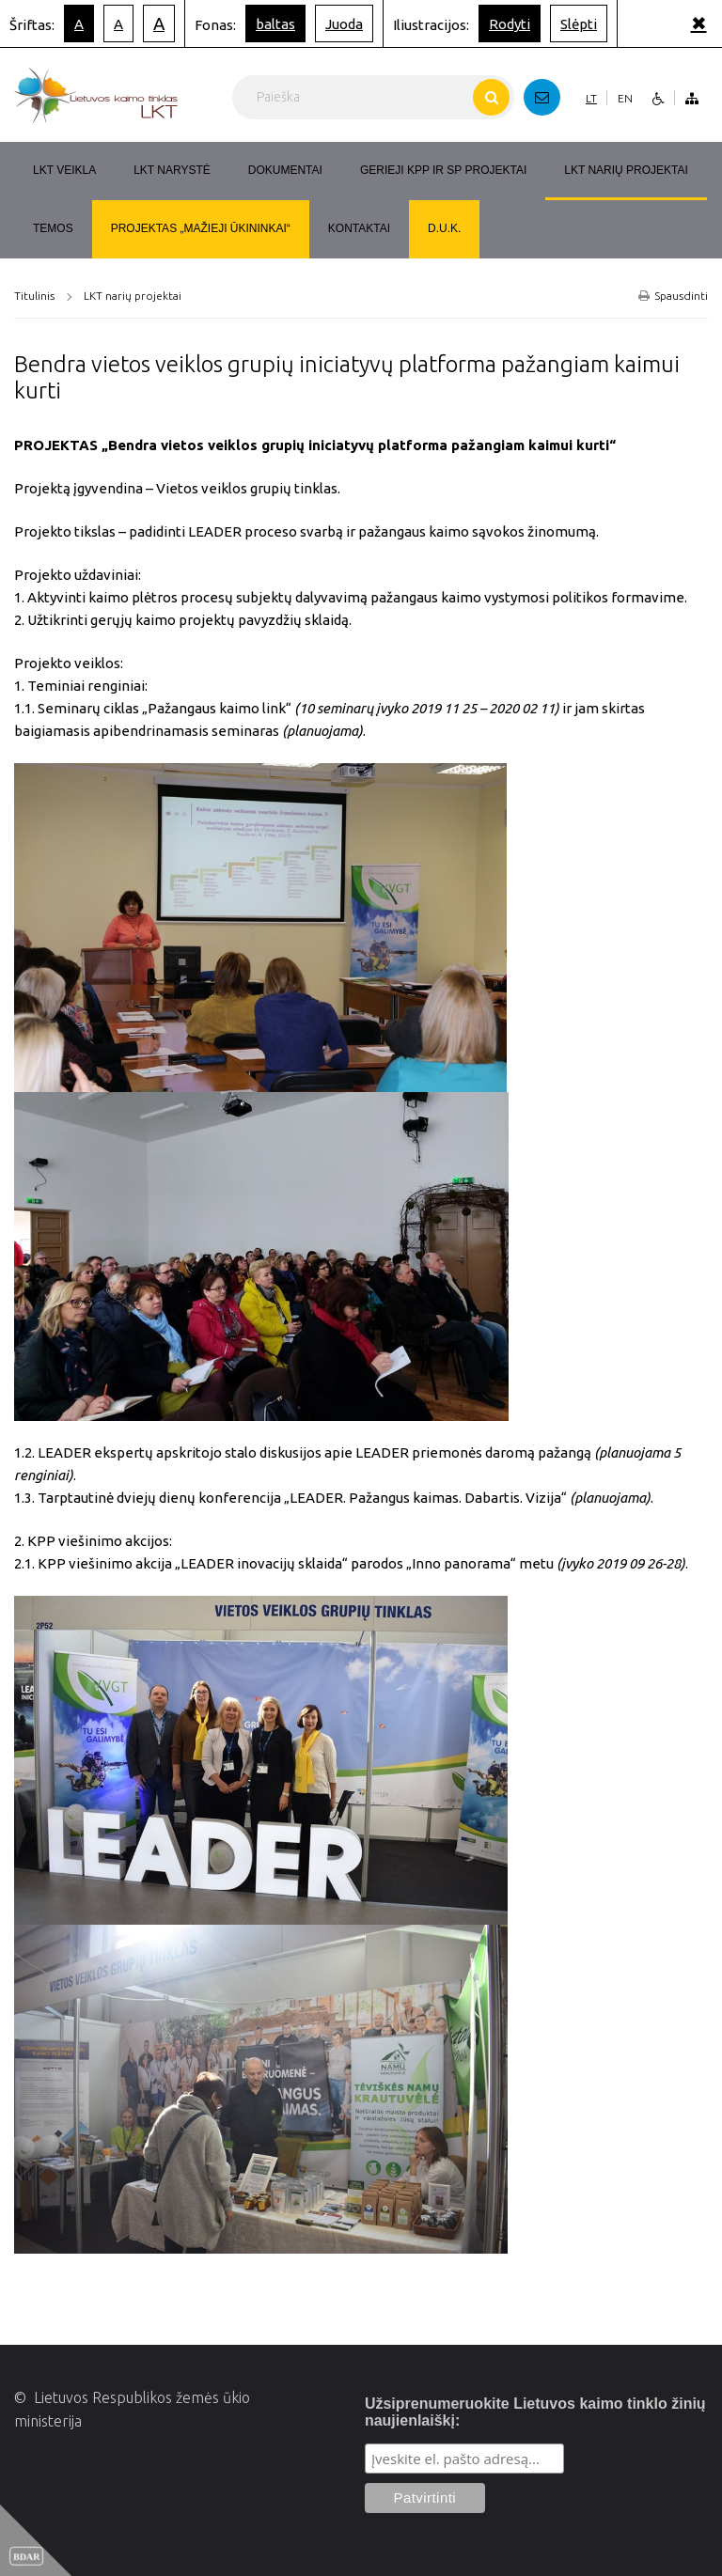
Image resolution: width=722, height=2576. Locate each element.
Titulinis (34, 295)
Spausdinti (673, 295)
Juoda (344, 24)
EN (625, 98)
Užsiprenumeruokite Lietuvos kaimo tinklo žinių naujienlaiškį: (535, 2412)
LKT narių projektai (132, 295)
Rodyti (509, 24)
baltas (275, 24)
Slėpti (578, 24)
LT (591, 98)
